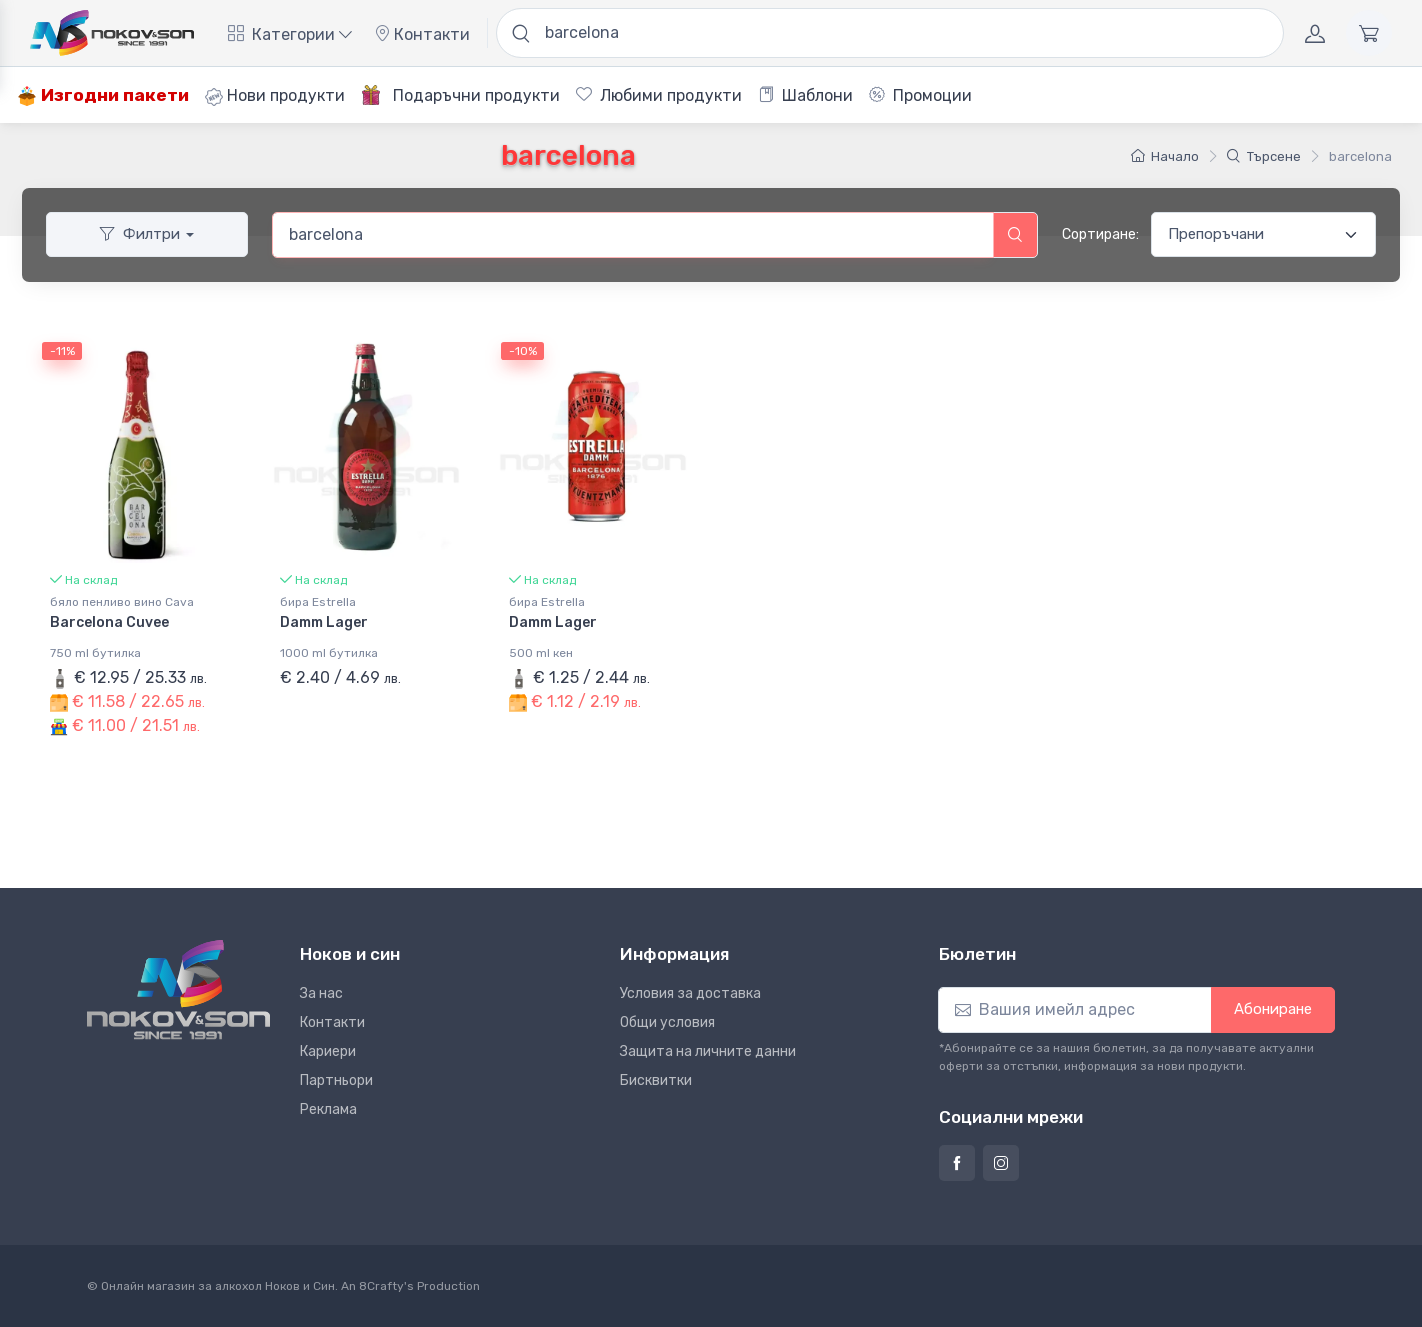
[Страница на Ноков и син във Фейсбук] (957, 1163)
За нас (321, 993)
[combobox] (633, 235)
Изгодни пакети (103, 95)
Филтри (140, 234)
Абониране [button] (1273, 1009)
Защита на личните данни (708, 1051)
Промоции (920, 95)
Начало (1165, 156)
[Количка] (1369, 33)
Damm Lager (324, 622)
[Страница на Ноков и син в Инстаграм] (1001, 1163)
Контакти (422, 34)
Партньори (336, 1080)
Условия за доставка (690, 993)
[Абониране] (1075, 1010)
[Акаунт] (1315, 33)
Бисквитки (656, 1080)
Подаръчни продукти (460, 95)
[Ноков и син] (178, 989)
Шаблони (805, 95)
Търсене (1264, 156)
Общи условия (667, 1022)
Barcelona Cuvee (109, 622)
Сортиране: (1100, 234)
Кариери (328, 1051)
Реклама (328, 1109)
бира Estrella (318, 602)
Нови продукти (275, 96)
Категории (290, 34)
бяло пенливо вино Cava (122, 602)
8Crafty (381, 1286)
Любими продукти (659, 95)
